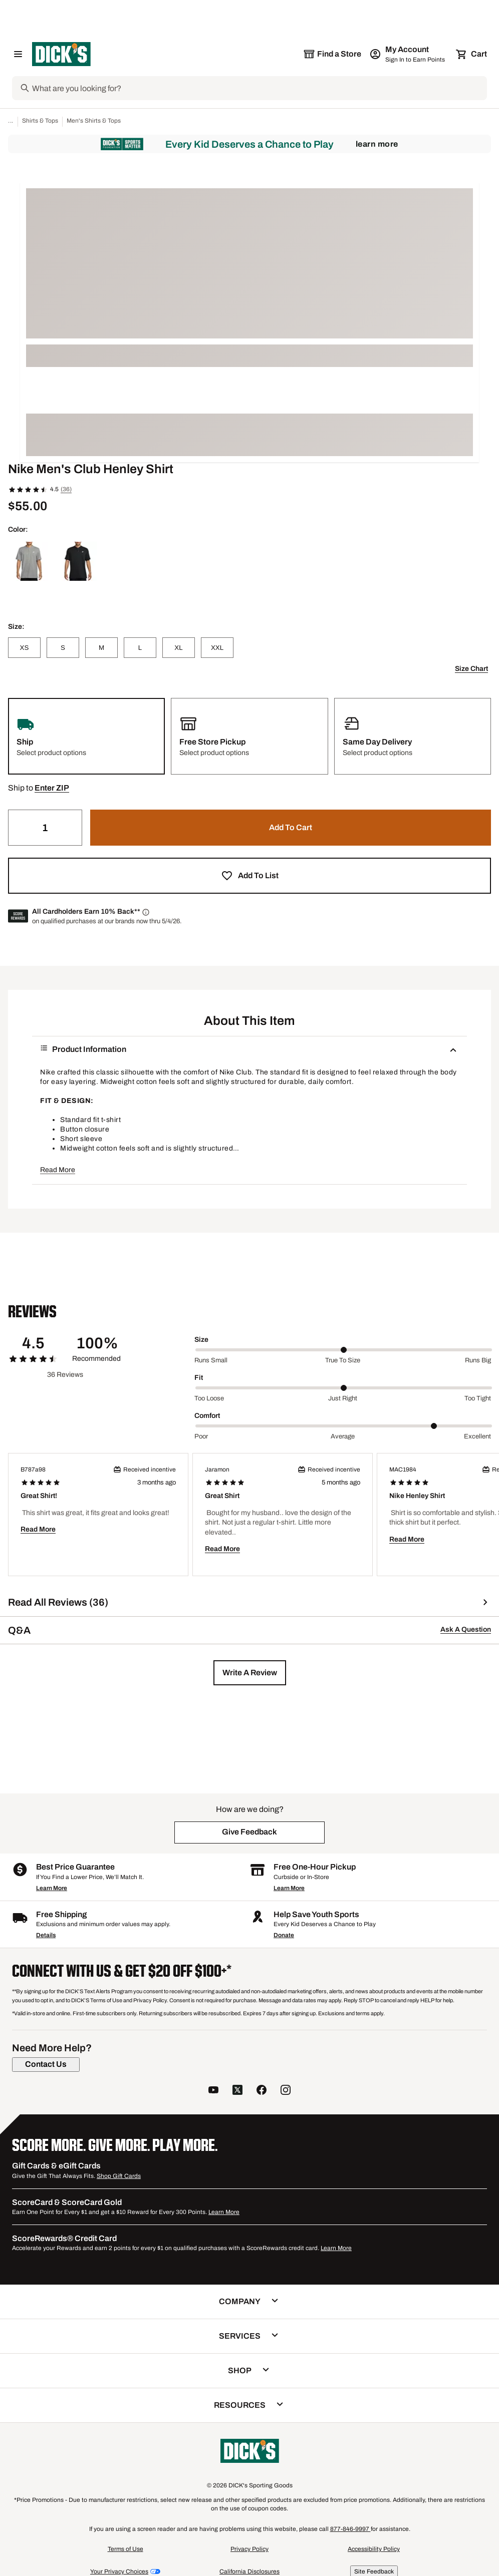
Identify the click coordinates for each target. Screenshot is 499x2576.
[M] (101, 647)
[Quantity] (45, 828)
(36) (66, 489)
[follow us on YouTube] (213, 2091)
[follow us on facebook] (262, 2091)
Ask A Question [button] (465, 1629)
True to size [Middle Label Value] (342, 1360)
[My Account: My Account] (408, 54)
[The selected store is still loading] (332, 54)
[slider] (343, 1349)
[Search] (258, 88)
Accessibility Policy (374, 2548)
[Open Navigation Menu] (18, 54)
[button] (52, 788)
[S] (63, 647)
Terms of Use (125, 2548)
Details (46, 1935)
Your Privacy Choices (119, 2571)
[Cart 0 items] (472, 54)
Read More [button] (57, 1170)
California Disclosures (249, 2571)
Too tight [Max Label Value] (477, 1398)
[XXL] (217, 647)
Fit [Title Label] (198, 1377)
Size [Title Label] (201, 1339)
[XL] (178, 647)
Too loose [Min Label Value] (209, 1398)
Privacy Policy (249, 2548)
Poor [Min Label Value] (201, 1436)
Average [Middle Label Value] (343, 1436)
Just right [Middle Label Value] (342, 1398)
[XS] (24, 647)
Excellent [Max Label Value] (477, 1436)
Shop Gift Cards (119, 2175)
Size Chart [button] (471, 668)
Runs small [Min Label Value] (210, 1360)
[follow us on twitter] (237, 2091)
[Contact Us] (46, 2064)
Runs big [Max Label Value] (478, 1360)
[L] (140, 647)
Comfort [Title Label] (207, 1415)
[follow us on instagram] (286, 2091)
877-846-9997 (350, 2528)
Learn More (377, 144)
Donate (284, 1935)
